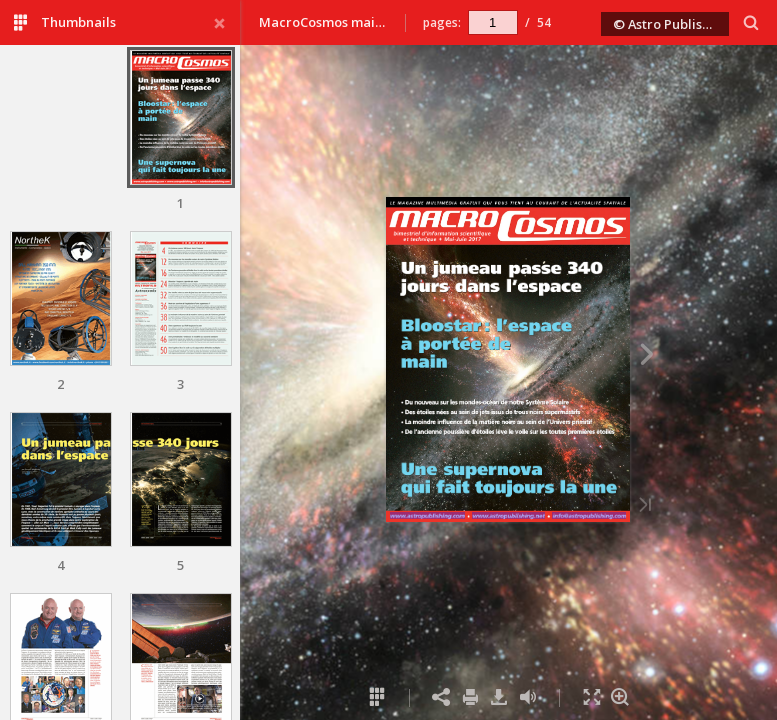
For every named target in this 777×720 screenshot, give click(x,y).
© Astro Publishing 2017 (671, 24)
